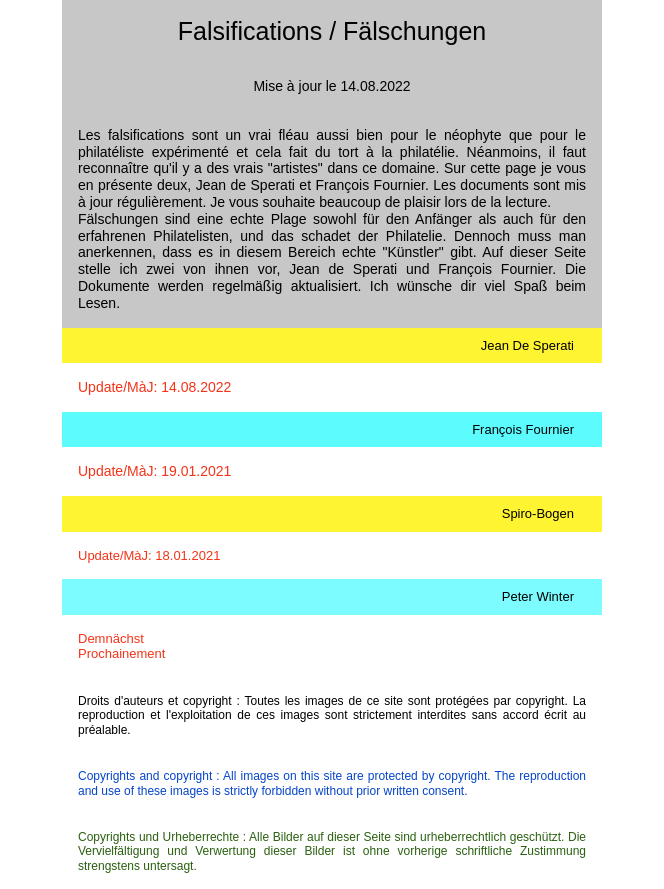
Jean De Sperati (527, 345)
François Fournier (523, 429)
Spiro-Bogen (538, 513)
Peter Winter (538, 596)
